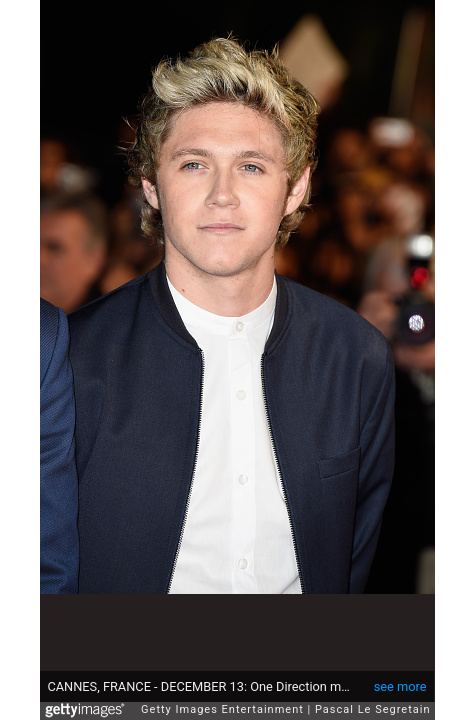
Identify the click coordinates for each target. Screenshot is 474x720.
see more (400, 676)
